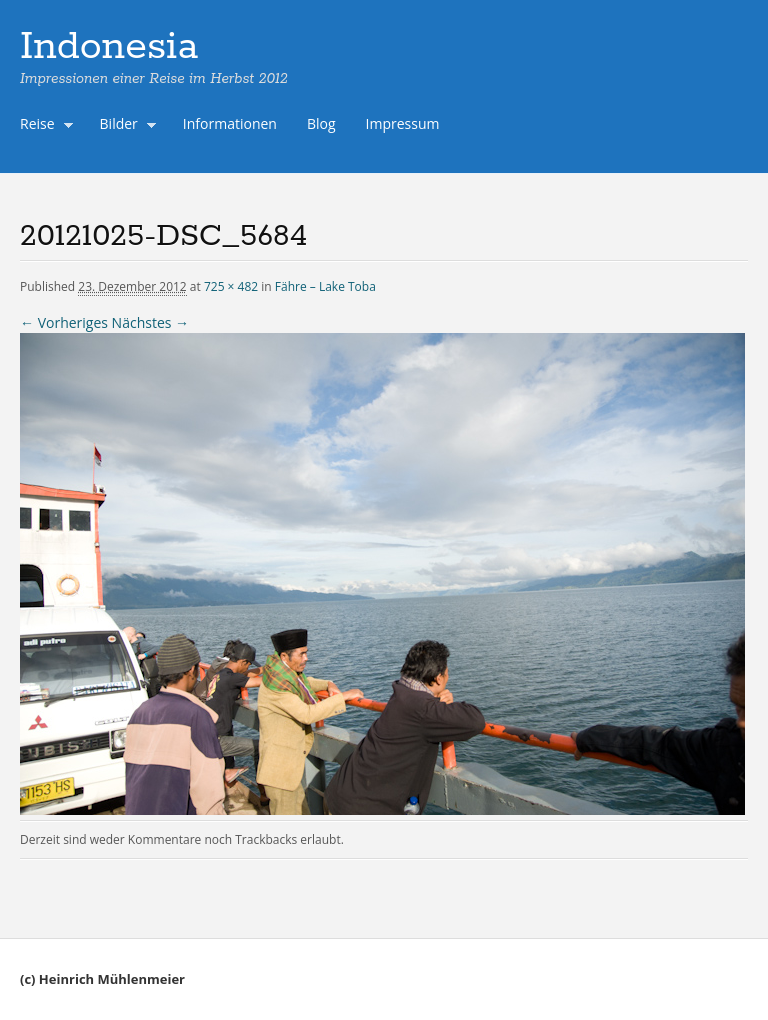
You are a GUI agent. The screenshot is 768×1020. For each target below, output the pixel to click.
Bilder (124, 126)
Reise (42, 126)
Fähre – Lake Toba (325, 286)
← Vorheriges (64, 322)
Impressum (403, 123)
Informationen (230, 123)
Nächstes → (150, 322)
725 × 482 (231, 286)
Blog (321, 123)
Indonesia (109, 47)
